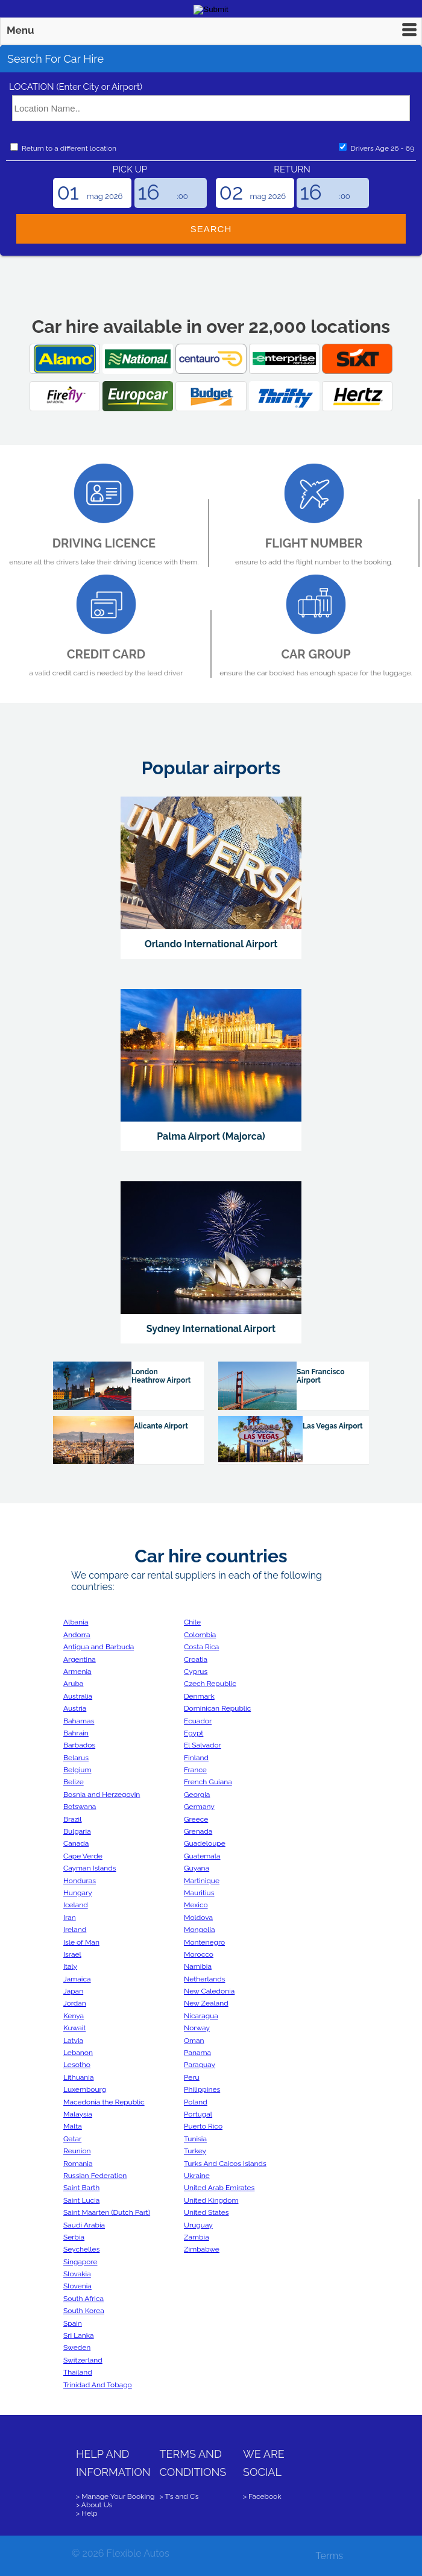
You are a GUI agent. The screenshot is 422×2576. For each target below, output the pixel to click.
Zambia (196, 2237)
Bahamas (78, 1721)
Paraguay (199, 2064)
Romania (78, 2163)
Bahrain (76, 1733)
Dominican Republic (217, 1708)
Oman (194, 2040)
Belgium (77, 1770)
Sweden (76, 2347)
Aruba (73, 1683)
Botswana (79, 1806)
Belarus (76, 1758)
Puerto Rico (203, 2126)
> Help (87, 2513)
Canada (76, 1843)
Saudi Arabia (84, 2225)
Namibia (198, 1966)
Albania (75, 1622)
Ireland (74, 1929)
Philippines (202, 2089)
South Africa (83, 2298)
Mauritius (199, 1893)
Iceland (75, 1905)
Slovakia (77, 2274)
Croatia (195, 1659)
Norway (197, 2028)
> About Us (94, 2505)
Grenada (198, 1831)
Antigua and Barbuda (98, 1647)
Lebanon (78, 2052)
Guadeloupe (204, 1843)
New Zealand (206, 2003)
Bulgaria (77, 1831)
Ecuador (198, 1721)
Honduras (79, 1881)
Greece (196, 1819)
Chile (192, 1622)
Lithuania (78, 2077)
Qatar (72, 2139)
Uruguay (198, 2225)
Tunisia (195, 2139)
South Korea (83, 2310)
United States (206, 2212)
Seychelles (81, 2249)
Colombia (200, 1635)
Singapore (80, 2262)
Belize (73, 1782)
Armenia (77, 1671)
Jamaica (77, 1979)
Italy (70, 1966)
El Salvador (202, 1745)
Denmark (199, 1696)
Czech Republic (210, 1683)
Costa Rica (201, 1647)
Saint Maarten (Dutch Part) (106, 2212)
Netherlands (204, 1979)
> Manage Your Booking (115, 2496)
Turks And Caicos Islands (225, 2163)
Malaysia (77, 2114)
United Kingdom (211, 2200)
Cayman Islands (89, 1868)
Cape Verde (82, 1856)
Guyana (196, 1868)
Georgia (197, 1794)
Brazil (72, 1819)
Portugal (198, 2114)
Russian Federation (95, 2175)
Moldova (198, 1917)
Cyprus (195, 1671)
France (195, 1770)
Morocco (198, 1954)
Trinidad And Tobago (97, 2385)
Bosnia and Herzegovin (101, 1794)
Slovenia (77, 2286)
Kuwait (74, 2028)
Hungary (77, 1893)
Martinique (201, 1881)
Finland (196, 1758)
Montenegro (204, 1942)
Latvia (73, 2040)
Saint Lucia (81, 2200)
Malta (72, 2126)
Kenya (73, 2016)
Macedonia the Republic (104, 2102)
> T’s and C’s (178, 2496)
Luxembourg (84, 2089)
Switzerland (82, 2360)
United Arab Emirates (219, 2187)
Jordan (74, 2003)
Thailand (77, 2372)
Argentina (79, 1659)
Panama (197, 2052)
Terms (329, 2556)
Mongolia (199, 1929)
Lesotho (76, 2064)
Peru (192, 2077)
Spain (72, 2323)
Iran (69, 1917)
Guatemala (202, 1856)
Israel (72, 1954)
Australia (77, 1696)
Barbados (79, 1745)
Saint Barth (81, 2187)
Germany (199, 1806)
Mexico (196, 1905)
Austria (74, 1708)
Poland (195, 2102)
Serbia (73, 2237)
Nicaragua (201, 2016)
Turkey (195, 2151)
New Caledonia (209, 1991)
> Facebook (262, 2496)
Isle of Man (81, 1942)
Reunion (77, 2151)
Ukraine (197, 2175)
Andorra (76, 1635)
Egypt (193, 1733)
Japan (73, 1991)
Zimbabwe (201, 2249)
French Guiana (208, 1782)
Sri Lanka (78, 2335)
